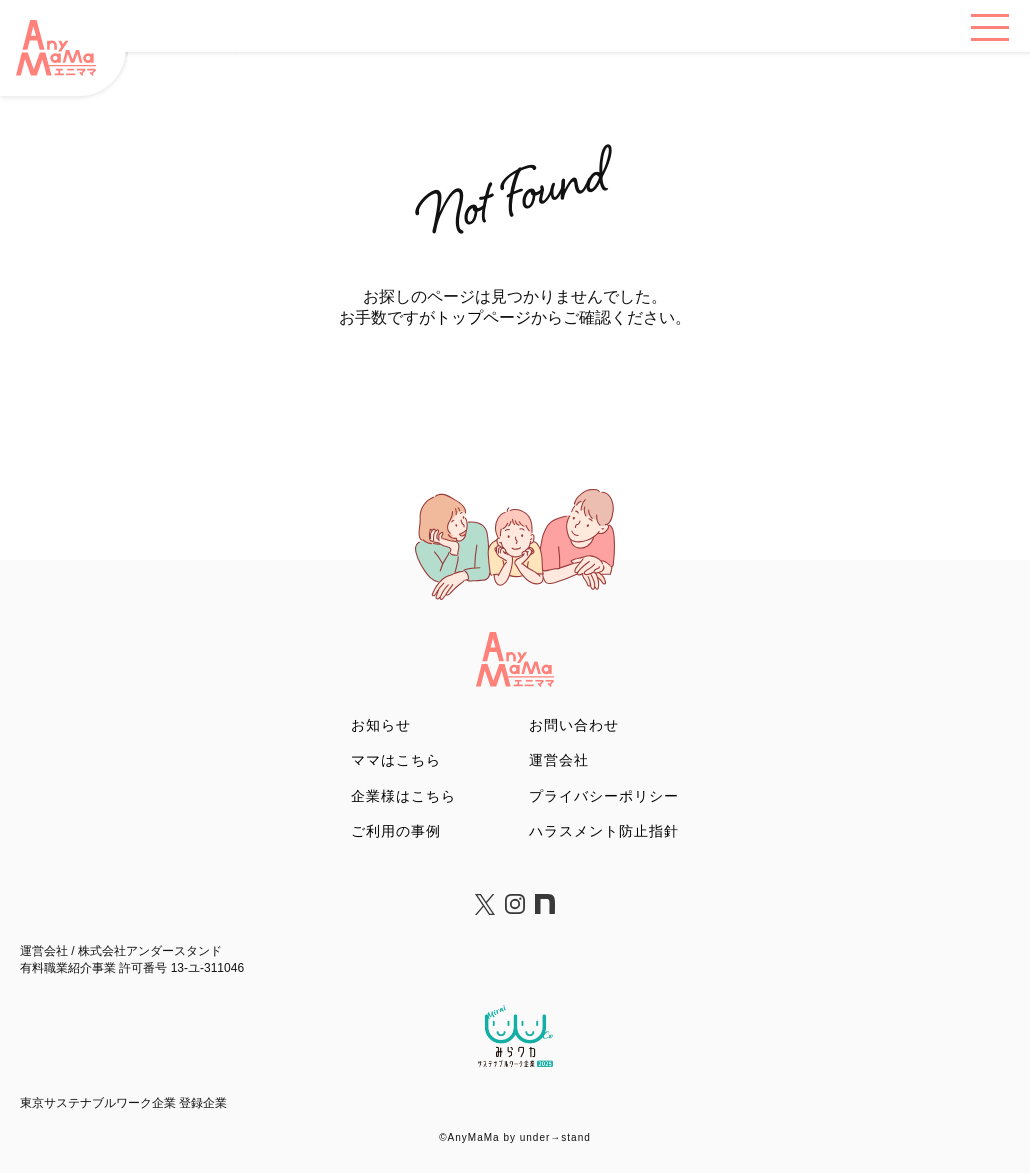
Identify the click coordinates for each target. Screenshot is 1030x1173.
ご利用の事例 (396, 831)
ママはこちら (396, 760)
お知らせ (381, 725)
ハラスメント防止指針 (604, 831)
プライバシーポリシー (604, 796)
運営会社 (559, 760)
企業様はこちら (403, 796)
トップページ (483, 317)
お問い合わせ (574, 725)
